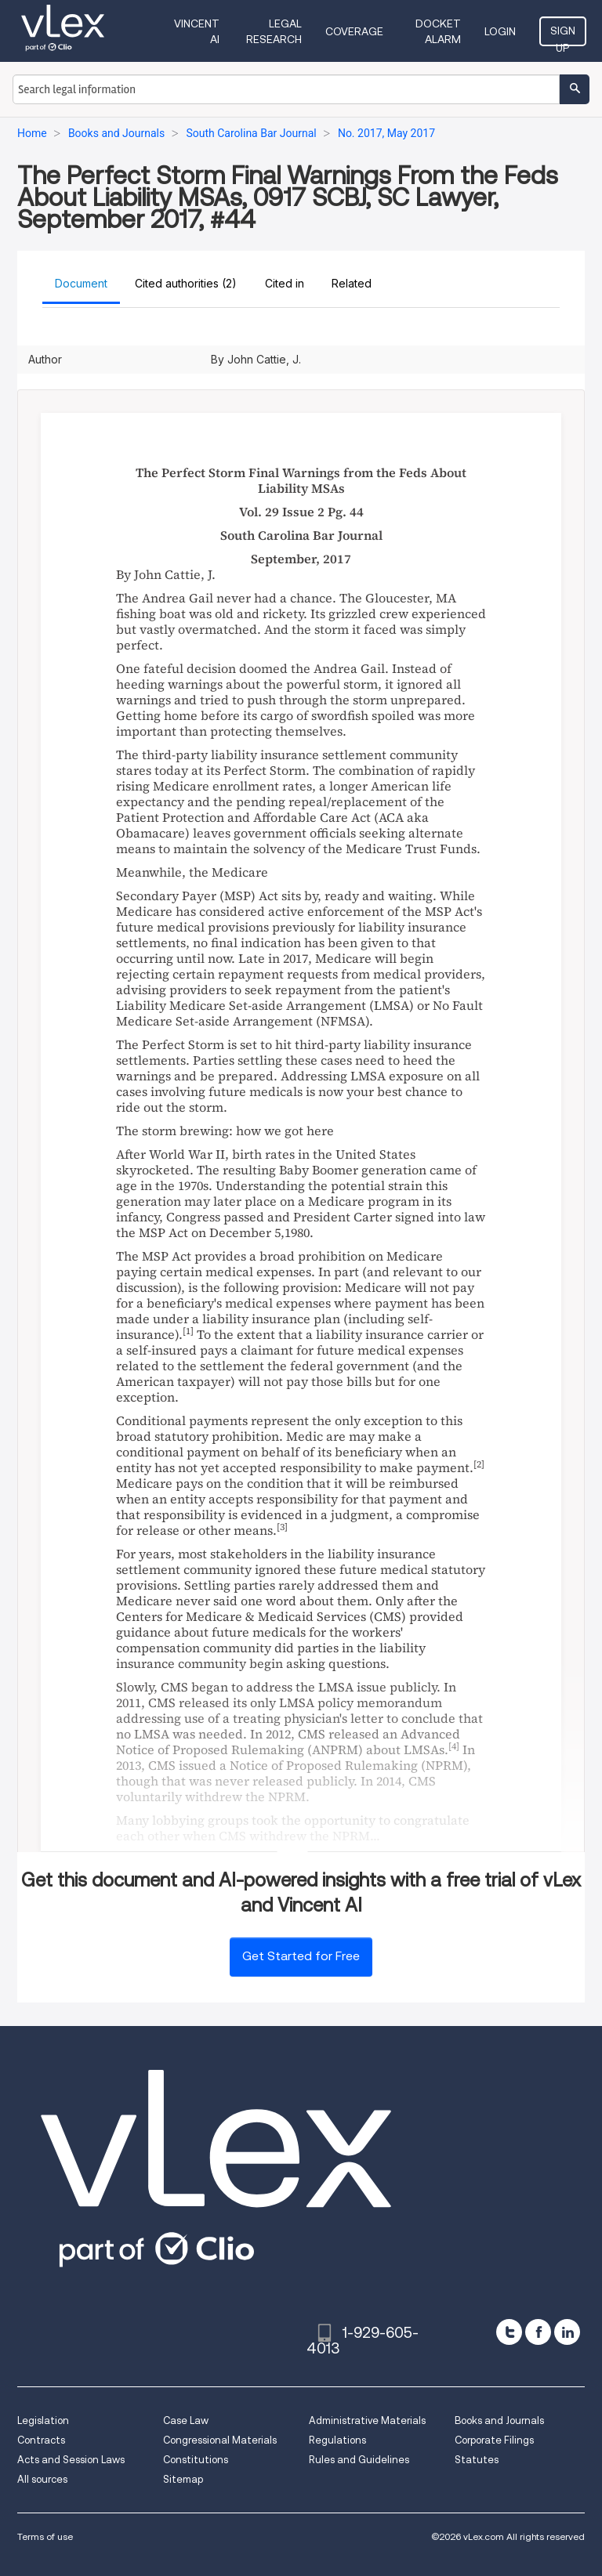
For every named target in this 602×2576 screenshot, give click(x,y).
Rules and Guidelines (359, 2460)
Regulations (337, 2440)
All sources (42, 2479)
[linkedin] (567, 2332)
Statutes (477, 2460)
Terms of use (45, 2536)
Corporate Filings (494, 2440)
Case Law (186, 2420)
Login (500, 31)
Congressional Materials (220, 2440)
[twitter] (509, 2332)
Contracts (41, 2440)
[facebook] (538, 2332)
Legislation (43, 2420)
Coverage (354, 31)
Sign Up (562, 35)
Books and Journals (499, 2420)
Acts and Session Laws (71, 2460)
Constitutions (195, 2460)
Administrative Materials (367, 2420)
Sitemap (183, 2479)
